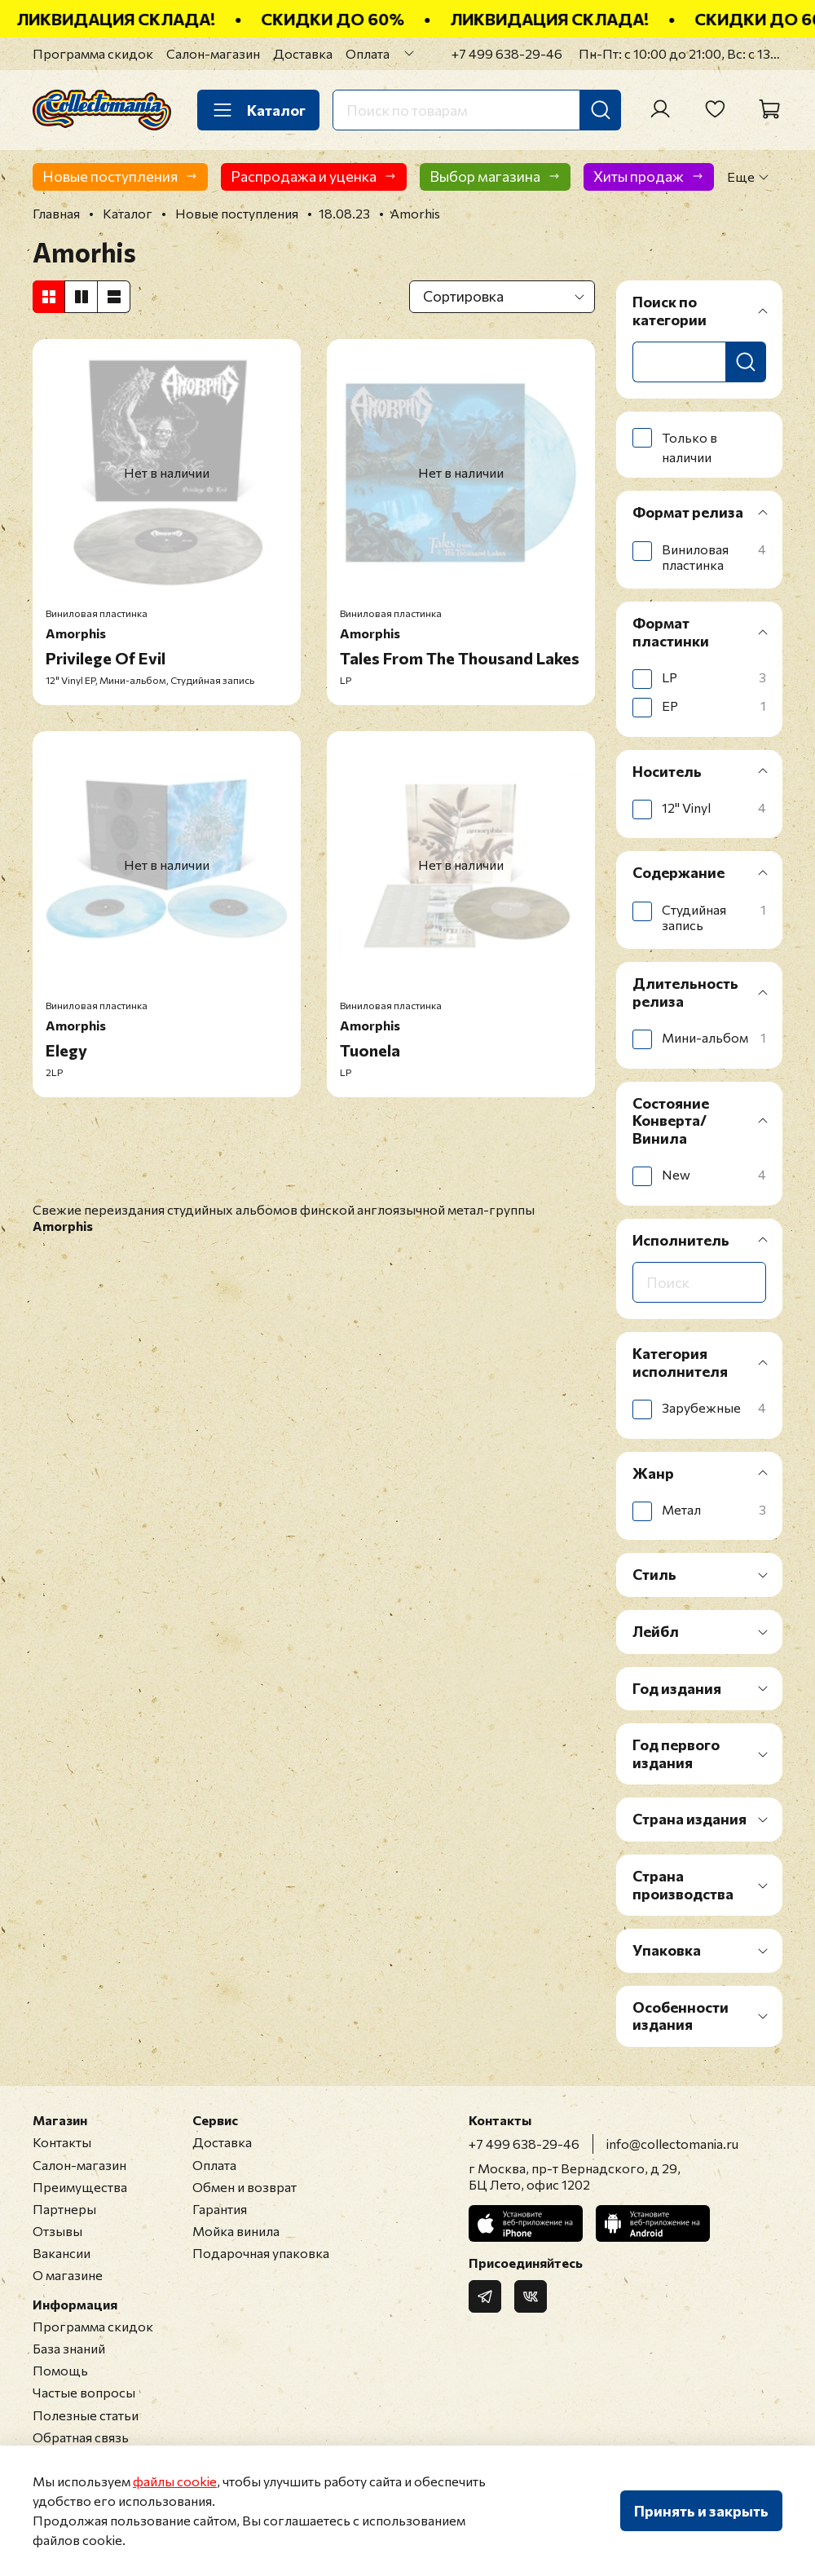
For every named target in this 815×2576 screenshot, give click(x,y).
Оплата (368, 53)
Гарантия (219, 2209)
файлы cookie (175, 2481)
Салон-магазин (213, 53)
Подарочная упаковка (260, 2253)
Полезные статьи (86, 2415)
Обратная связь (81, 2437)
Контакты (62, 2142)
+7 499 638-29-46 (507, 53)
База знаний (69, 2348)
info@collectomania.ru (672, 2143)
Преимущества (80, 2186)
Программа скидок (93, 53)
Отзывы (57, 2231)
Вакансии (61, 2253)
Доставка (303, 53)
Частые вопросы (84, 2392)
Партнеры (64, 2209)
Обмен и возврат (244, 2186)
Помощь (60, 2370)
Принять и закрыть (701, 2511)
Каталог (258, 110)
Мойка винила (236, 2231)
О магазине (68, 2275)
